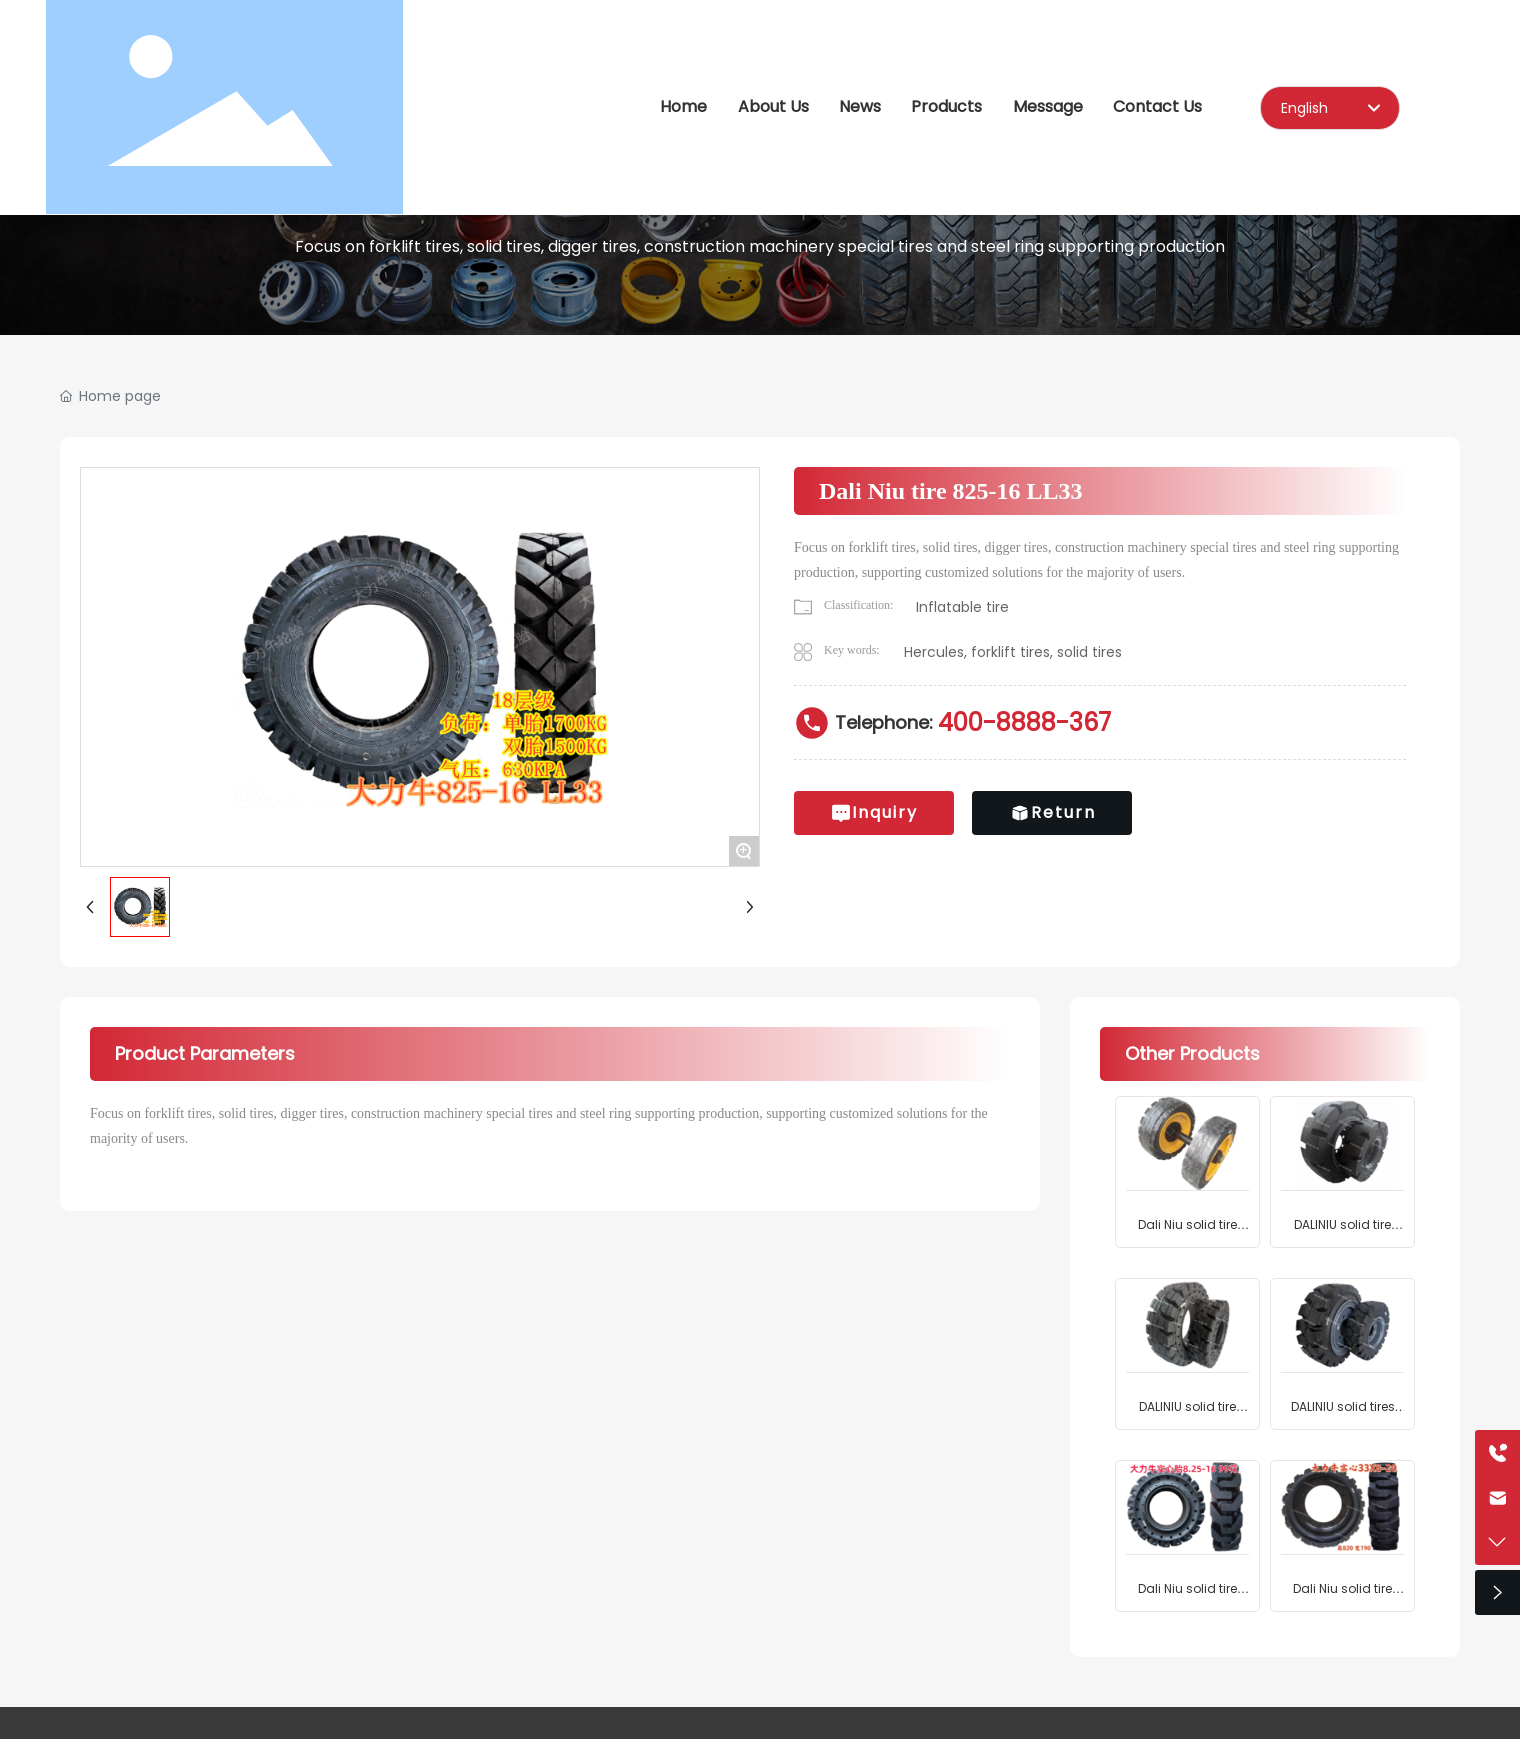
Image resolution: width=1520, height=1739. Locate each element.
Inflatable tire (962, 607)
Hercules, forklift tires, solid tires (1013, 652)
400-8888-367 (1024, 722)
